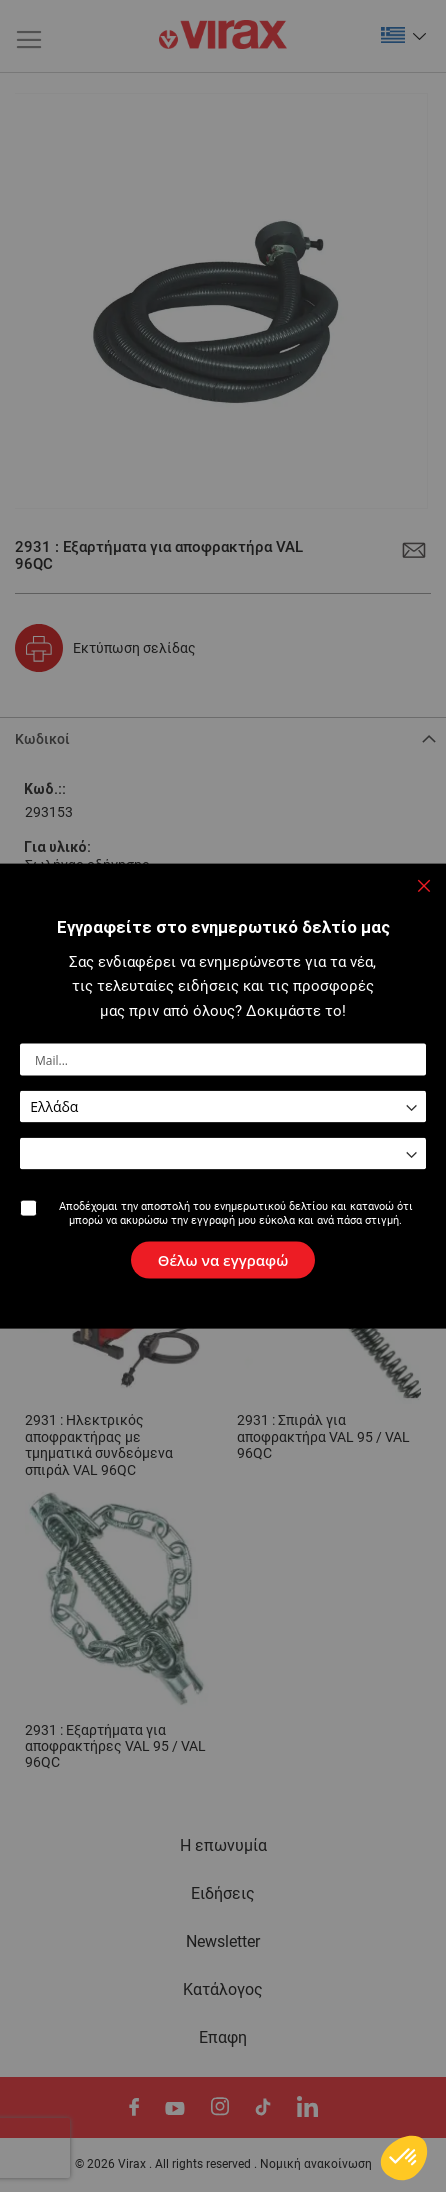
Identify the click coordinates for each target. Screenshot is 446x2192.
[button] (403, 35)
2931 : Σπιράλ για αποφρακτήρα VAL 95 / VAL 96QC (323, 1437)
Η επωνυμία (223, 1846)
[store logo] (223, 36)
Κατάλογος (223, 1990)
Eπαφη (223, 2038)
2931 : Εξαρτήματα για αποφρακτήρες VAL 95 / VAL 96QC (115, 1747)
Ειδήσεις (223, 1894)
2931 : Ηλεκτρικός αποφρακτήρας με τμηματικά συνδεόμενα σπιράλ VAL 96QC (99, 1445)
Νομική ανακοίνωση (316, 2164)
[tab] (223, 737)
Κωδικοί (42, 739)
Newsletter (223, 1942)
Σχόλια (37, 1056)
